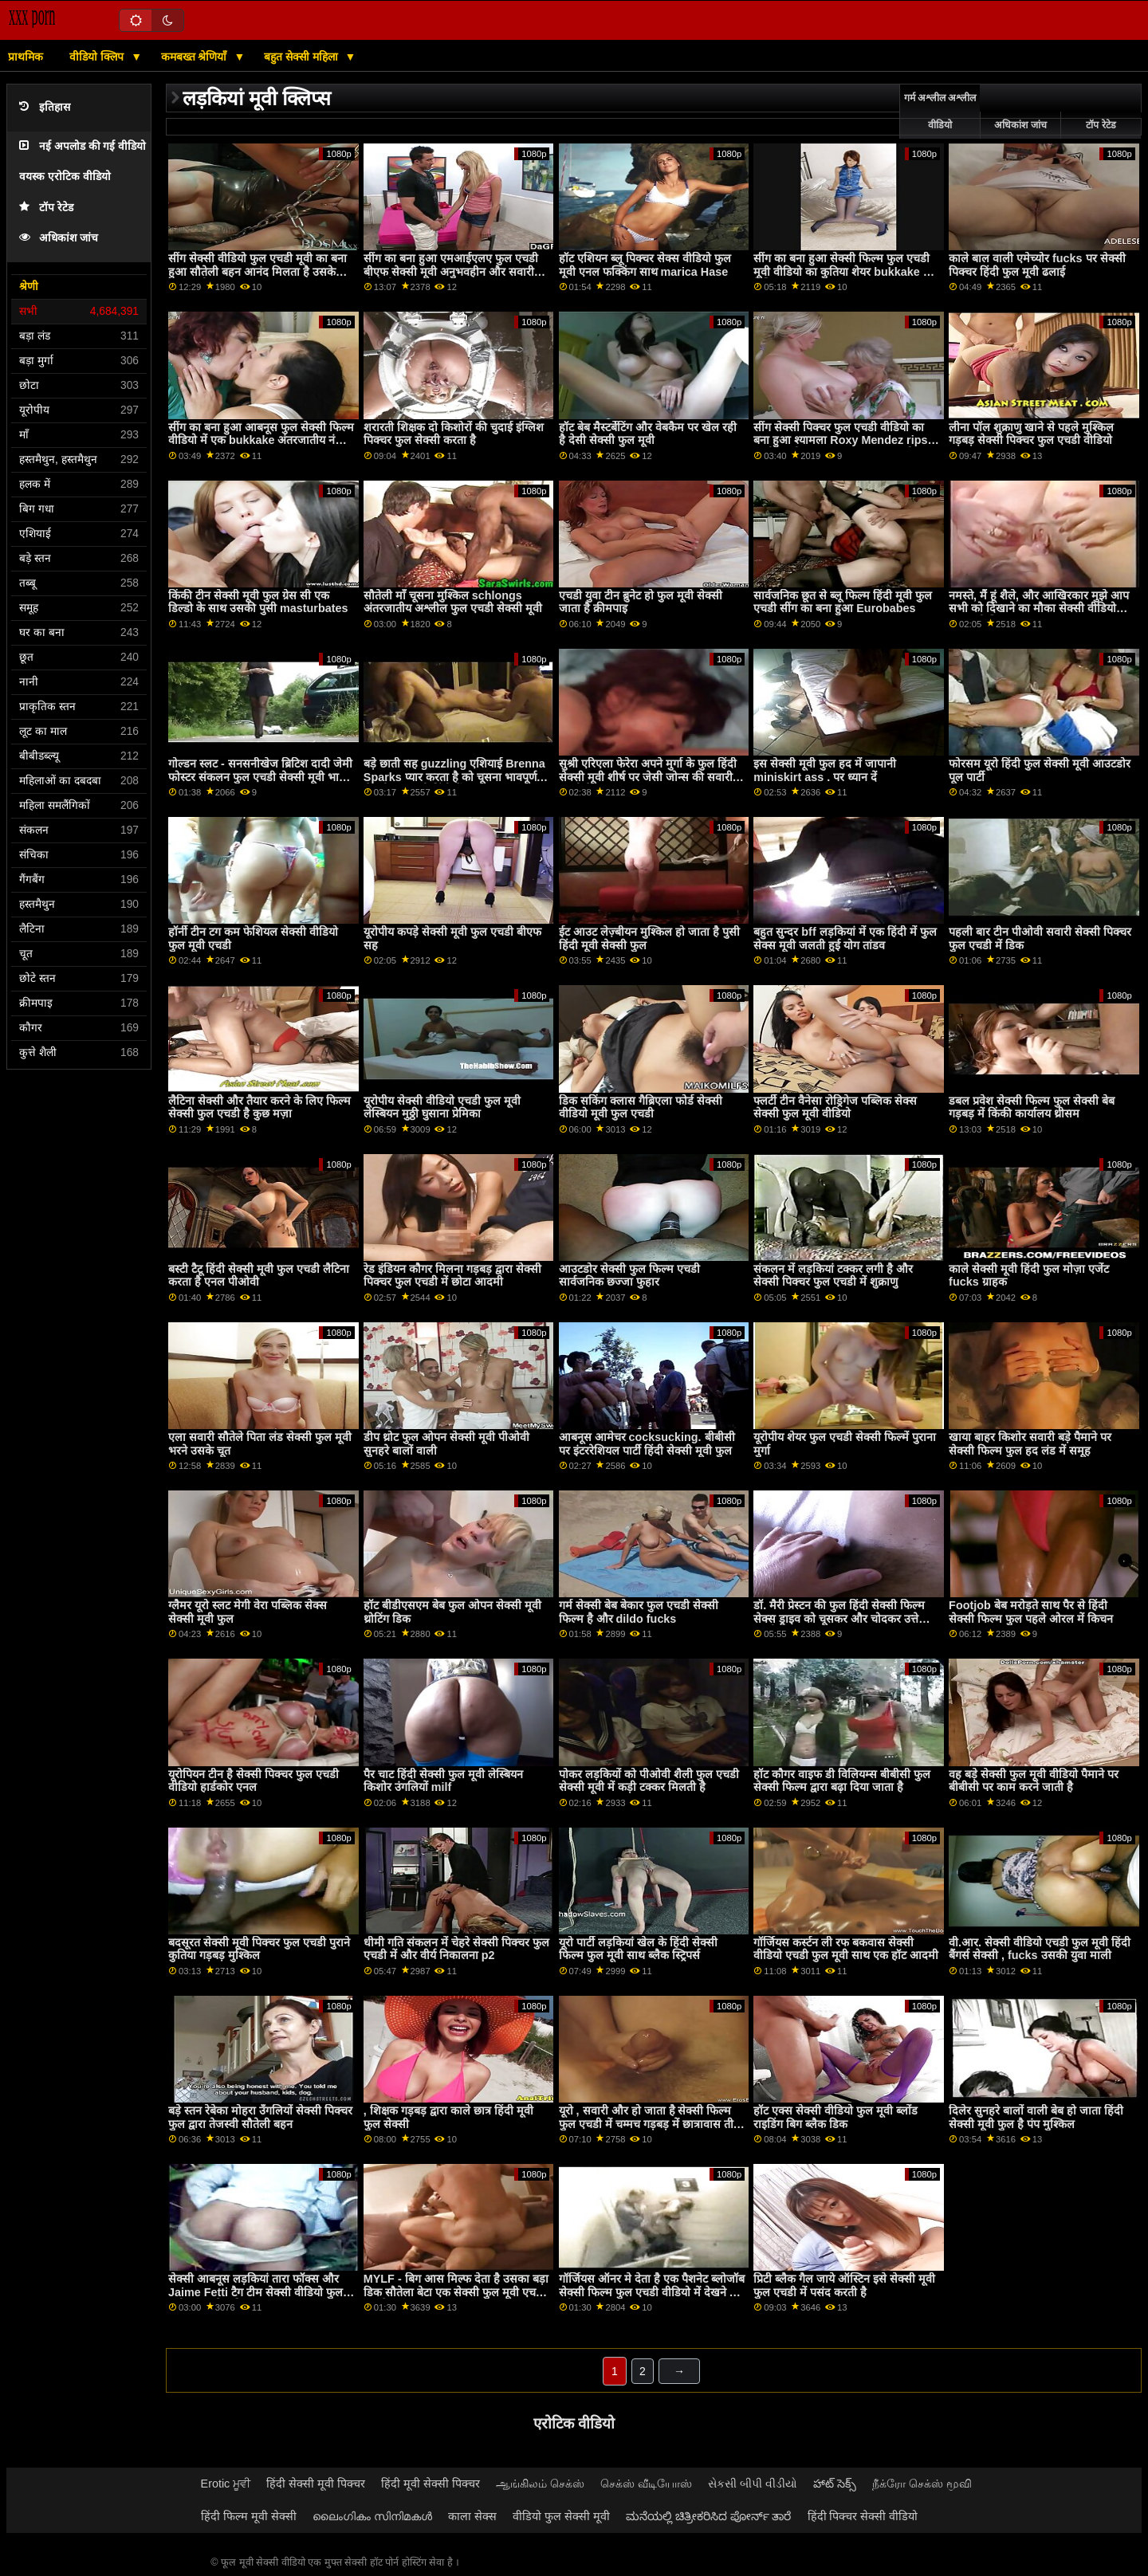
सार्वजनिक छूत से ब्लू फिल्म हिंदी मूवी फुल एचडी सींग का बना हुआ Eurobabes (842, 602)
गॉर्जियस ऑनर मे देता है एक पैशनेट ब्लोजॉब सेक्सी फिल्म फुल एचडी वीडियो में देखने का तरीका (652, 2291)
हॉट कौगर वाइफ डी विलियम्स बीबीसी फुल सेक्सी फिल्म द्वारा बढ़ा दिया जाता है (841, 1781)
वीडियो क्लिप (98, 56)
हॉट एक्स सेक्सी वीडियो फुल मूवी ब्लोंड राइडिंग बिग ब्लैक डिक (835, 2117)
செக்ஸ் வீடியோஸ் (646, 2483)
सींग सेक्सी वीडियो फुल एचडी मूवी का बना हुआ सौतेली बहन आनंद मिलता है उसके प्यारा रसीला (257, 271)
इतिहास (44, 107)
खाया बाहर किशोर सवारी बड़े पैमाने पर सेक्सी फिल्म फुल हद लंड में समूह (1030, 1444)
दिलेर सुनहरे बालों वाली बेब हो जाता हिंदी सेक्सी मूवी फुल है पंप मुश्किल (1036, 2117)
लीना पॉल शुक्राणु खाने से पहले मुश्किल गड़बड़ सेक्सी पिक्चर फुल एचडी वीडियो (1031, 434)
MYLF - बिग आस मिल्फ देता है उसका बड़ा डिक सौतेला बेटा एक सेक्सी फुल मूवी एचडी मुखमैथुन (456, 2291)
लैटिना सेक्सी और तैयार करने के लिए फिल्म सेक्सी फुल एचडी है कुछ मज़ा (259, 1107)
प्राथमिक (25, 56)
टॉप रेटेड (46, 208)
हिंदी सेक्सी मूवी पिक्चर (315, 2483)
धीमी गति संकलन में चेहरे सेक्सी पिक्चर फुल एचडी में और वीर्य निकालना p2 (456, 1949)
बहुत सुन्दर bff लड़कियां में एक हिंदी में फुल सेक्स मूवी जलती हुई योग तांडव (844, 938)
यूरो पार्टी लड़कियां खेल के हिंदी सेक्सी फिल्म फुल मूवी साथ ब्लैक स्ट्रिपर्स (638, 1949)
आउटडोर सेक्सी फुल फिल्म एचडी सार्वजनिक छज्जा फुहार (629, 1275)
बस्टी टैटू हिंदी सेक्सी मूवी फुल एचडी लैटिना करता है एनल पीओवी (258, 1275)
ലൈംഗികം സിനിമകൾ (372, 2516)
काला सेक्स (472, 2516)
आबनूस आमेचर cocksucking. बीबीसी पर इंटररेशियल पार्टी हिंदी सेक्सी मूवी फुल (647, 1444)
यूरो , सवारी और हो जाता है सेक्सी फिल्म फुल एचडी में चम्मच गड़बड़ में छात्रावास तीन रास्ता (649, 2123)
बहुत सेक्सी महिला (302, 56)
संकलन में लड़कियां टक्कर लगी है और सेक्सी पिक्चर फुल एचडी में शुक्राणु (833, 1275)
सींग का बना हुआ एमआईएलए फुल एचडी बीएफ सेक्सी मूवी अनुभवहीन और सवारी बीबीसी (451, 271)
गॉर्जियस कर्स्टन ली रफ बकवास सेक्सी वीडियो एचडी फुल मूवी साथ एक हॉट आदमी (845, 1949)
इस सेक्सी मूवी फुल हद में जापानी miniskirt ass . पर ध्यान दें (824, 770)
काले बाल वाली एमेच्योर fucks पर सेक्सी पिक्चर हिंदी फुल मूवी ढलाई (1037, 265)
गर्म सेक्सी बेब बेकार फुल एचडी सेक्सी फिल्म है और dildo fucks (638, 1612)
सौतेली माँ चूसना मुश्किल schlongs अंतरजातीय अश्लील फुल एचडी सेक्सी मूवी (453, 602)
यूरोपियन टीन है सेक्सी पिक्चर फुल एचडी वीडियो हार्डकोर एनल (253, 1781)
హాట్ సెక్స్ (834, 2483)
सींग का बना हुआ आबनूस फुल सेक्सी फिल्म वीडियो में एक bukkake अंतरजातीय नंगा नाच (261, 440)
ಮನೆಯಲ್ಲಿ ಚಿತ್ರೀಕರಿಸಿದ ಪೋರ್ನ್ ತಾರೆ (709, 2516)
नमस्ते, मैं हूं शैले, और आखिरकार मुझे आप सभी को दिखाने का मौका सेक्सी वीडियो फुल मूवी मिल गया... (1039, 608)
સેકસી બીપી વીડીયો (752, 2483)
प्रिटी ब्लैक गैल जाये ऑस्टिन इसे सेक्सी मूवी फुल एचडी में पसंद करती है (844, 2285)
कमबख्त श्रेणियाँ (195, 56)
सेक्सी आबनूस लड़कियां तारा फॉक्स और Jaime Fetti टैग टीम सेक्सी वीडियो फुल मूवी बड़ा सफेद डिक (255, 2291)
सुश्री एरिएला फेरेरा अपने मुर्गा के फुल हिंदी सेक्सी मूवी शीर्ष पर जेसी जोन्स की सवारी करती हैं (648, 776)
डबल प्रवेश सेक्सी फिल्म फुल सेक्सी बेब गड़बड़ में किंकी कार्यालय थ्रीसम (1032, 1107)
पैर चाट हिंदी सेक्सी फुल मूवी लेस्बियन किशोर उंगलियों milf (443, 1781)
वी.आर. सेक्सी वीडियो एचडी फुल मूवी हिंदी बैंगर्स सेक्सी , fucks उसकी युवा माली (1039, 1949)
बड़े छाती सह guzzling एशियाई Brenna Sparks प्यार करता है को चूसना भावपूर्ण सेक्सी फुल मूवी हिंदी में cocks (454, 776)
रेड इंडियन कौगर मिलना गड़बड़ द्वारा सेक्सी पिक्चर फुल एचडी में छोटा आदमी (452, 1275)
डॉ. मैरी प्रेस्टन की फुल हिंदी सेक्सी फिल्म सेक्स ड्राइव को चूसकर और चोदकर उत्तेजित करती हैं (845, 1618)
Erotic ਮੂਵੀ (226, 2483)
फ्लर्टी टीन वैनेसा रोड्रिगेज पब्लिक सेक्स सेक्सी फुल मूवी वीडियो (835, 1107)
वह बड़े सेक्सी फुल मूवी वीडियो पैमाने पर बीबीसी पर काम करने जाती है (1034, 1781)
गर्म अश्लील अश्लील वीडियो (940, 111)
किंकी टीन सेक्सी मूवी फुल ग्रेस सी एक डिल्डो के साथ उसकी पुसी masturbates (258, 602)
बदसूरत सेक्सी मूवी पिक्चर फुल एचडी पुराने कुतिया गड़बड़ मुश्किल (259, 1949)
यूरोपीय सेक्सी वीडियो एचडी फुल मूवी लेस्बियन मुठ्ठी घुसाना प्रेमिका (442, 1107)
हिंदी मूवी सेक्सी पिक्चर (430, 2483)
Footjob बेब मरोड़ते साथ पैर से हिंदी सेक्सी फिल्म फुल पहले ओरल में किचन (1031, 1612)
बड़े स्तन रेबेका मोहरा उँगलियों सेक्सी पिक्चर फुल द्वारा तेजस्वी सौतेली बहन (260, 2117)
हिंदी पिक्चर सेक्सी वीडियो (863, 2516)
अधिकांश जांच (58, 238)
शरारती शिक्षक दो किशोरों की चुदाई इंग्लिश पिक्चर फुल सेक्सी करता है (454, 434)
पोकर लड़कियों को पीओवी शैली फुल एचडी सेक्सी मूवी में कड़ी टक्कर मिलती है (649, 1781)
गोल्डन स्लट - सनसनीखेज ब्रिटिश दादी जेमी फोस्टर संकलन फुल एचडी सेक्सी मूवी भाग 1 (260, 776)
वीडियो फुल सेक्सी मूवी (561, 2516)
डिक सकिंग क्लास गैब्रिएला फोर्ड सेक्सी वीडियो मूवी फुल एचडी (640, 1107)
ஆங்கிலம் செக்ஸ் (540, 2483)
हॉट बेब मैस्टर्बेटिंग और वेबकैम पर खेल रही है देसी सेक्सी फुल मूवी (648, 434)
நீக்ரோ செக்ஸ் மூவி (922, 2483)
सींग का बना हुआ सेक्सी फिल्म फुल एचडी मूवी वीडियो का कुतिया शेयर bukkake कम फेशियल (845, 271)
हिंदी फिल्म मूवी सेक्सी (249, 2516)
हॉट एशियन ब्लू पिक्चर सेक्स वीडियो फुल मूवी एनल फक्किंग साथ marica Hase (645, 265)
